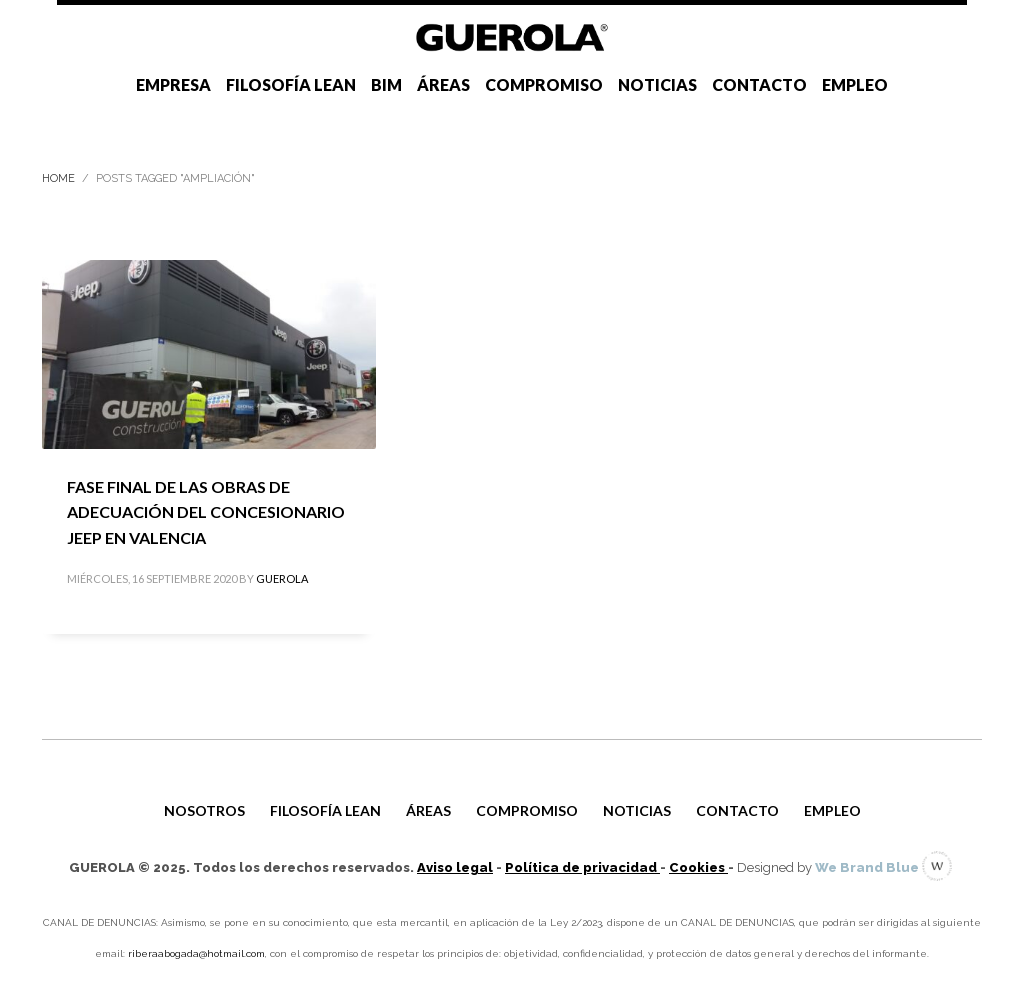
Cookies (698, 867)
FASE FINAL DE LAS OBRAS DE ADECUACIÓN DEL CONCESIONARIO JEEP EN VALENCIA (206, 512)
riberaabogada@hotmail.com (196, 953)
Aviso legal (455, 867)
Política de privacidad (582, 867)
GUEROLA (282, 578)
